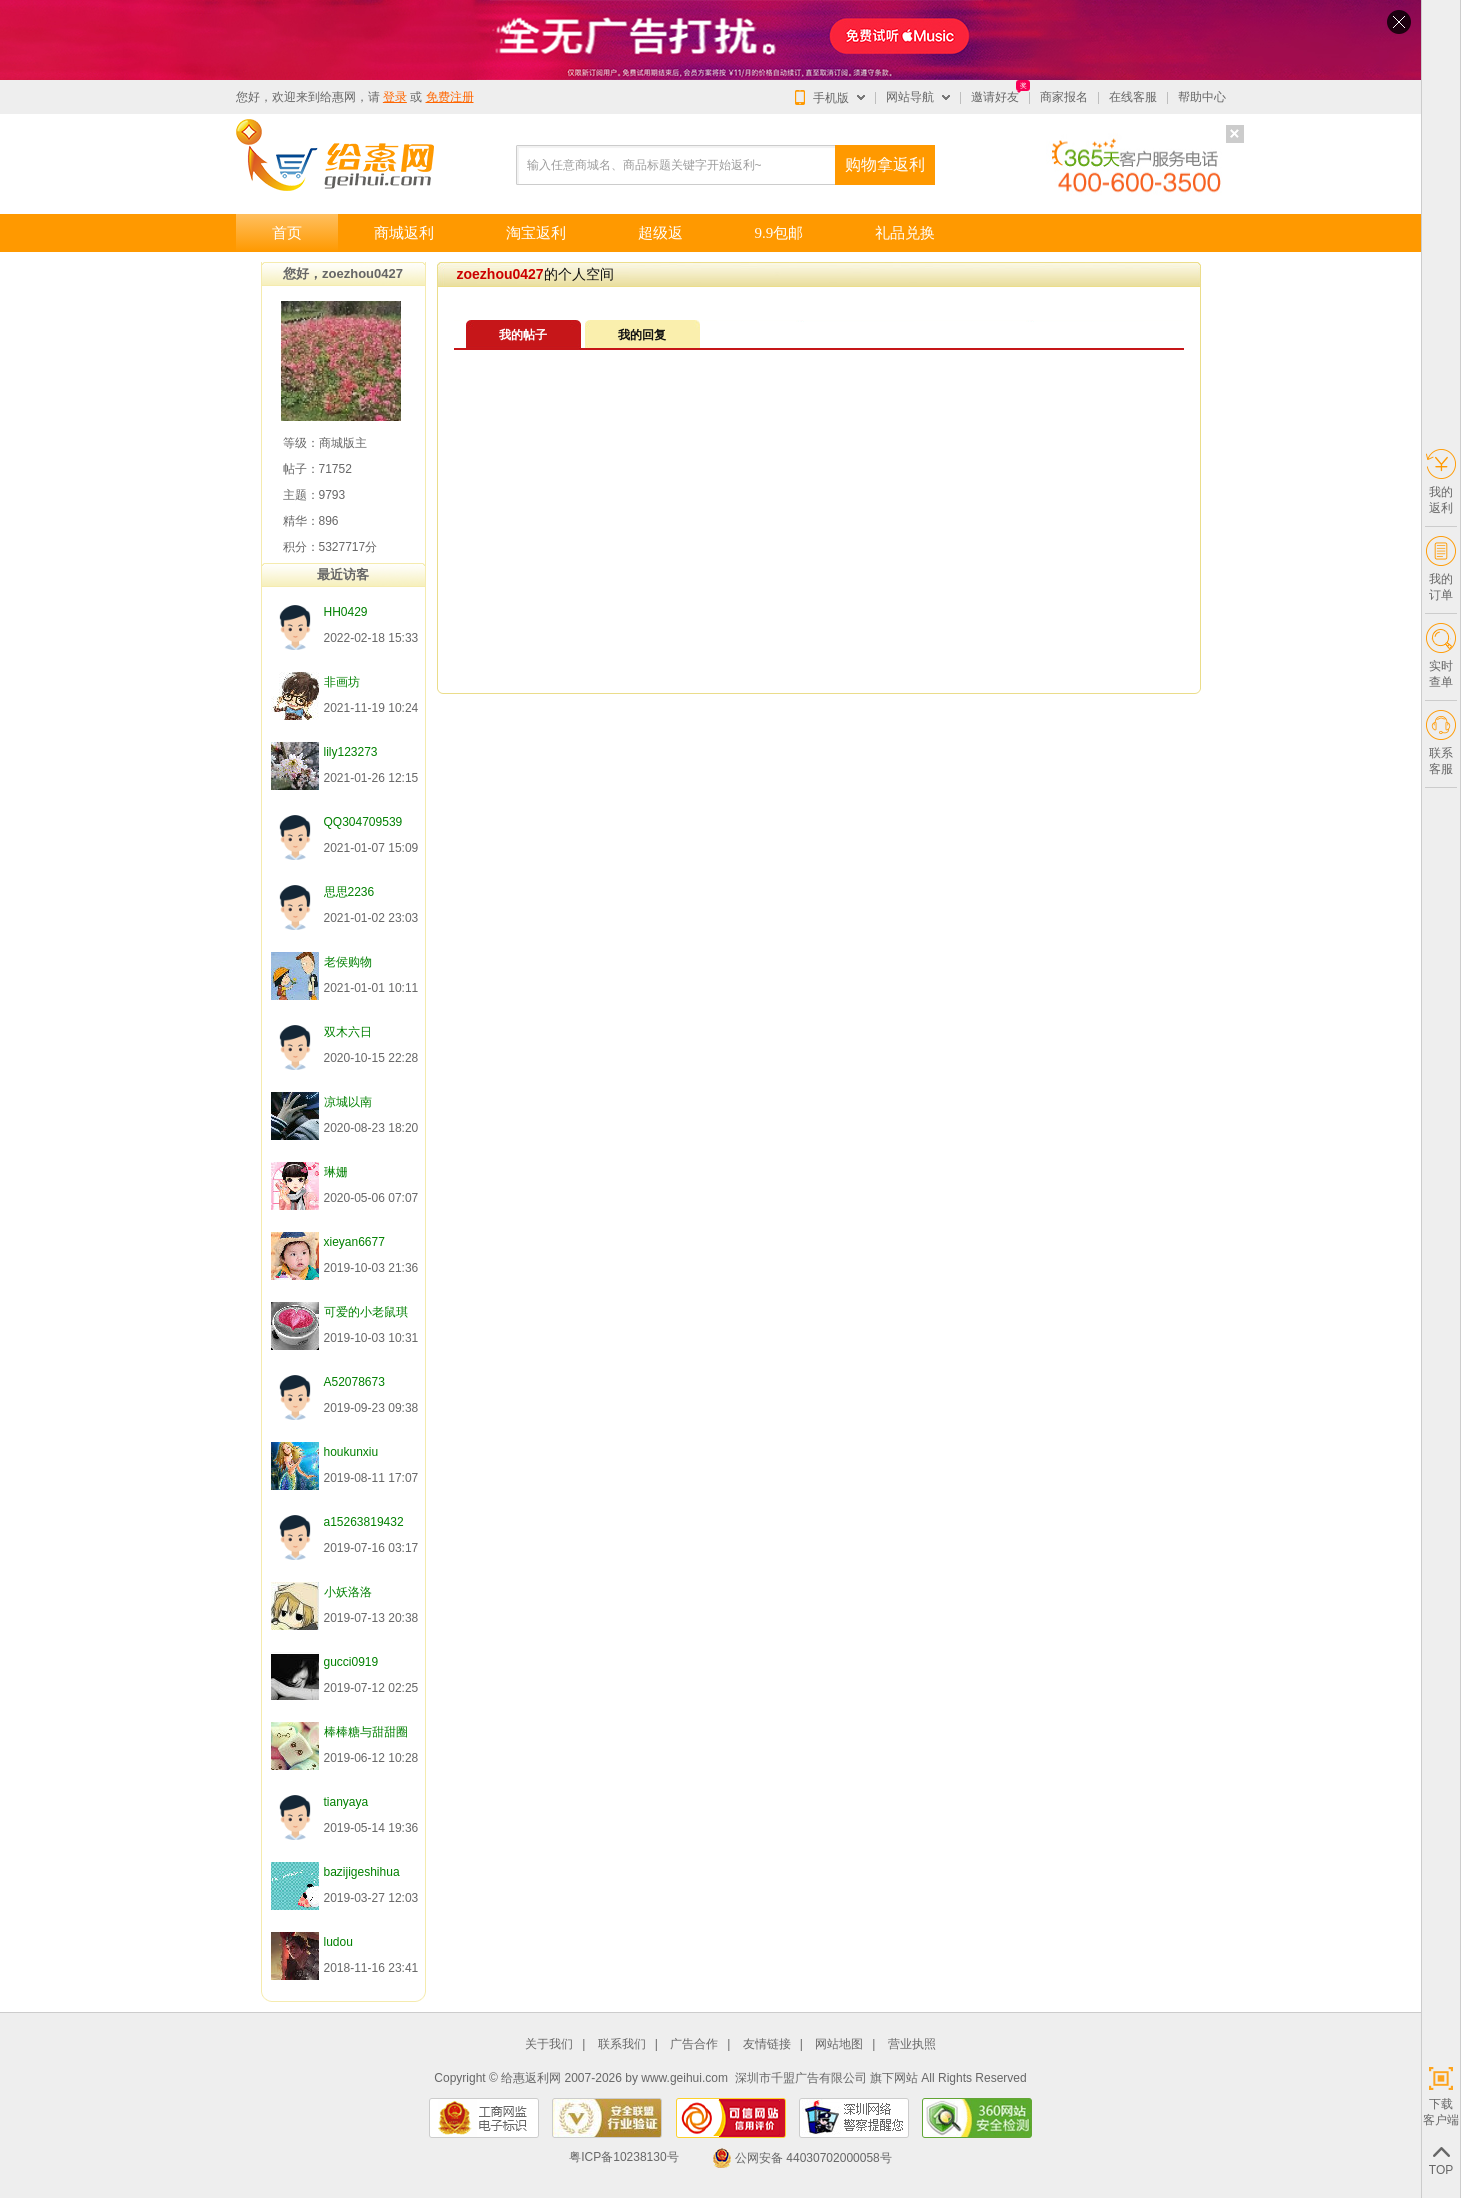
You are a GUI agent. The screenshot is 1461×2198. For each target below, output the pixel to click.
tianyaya (346, 1802)
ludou (338, 1942)
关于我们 (549, 2044)
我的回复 (642, 335)
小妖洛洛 (348, 1592)
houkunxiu (351, 1452)
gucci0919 (351, 1662)
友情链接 (767, 2044)
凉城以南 (348, 1102)
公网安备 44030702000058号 (802, 2158)
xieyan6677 (354, 1242)
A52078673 (354, 1382)
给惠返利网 (531, 2078)
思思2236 (349, 892)
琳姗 (336, 1172)
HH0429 (346, 612)
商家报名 (1064, 97)
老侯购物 (348, 962)
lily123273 (351, 752)
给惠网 (338, 97)
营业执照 (912, 2044)
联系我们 (622, 2044)
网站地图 (839, 2044)
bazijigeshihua (362, 1872)
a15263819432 (364, 1522)
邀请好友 (995, 97)
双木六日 (348, 1032)
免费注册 (450, 97)
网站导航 (910, 97)
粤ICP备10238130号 (623, 2158)
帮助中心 (1202, 97)
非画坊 (342, 682)
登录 (395, 97)
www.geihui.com (684, 2078)
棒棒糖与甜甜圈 (366, 1732)
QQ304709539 (363, 822)
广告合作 (694, 2044)
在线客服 (1133, 97)
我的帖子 (523, 335)
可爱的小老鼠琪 (366, 1312)
